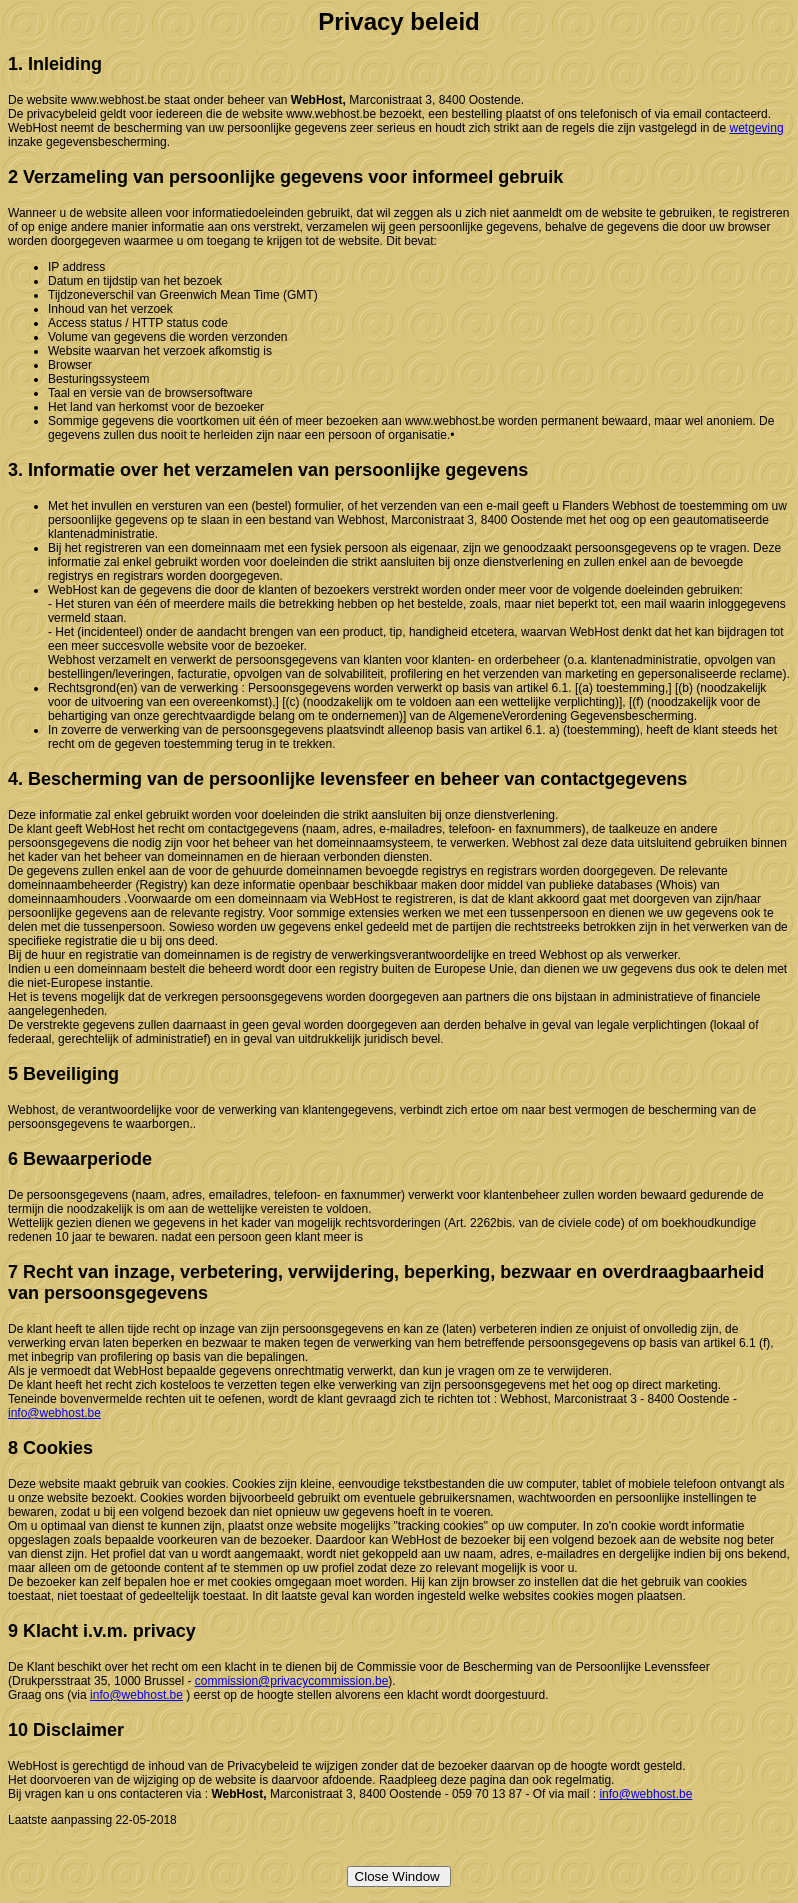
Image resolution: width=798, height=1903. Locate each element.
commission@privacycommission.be (292, 1681)
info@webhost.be (54, 1413)
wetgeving (757, 128)
